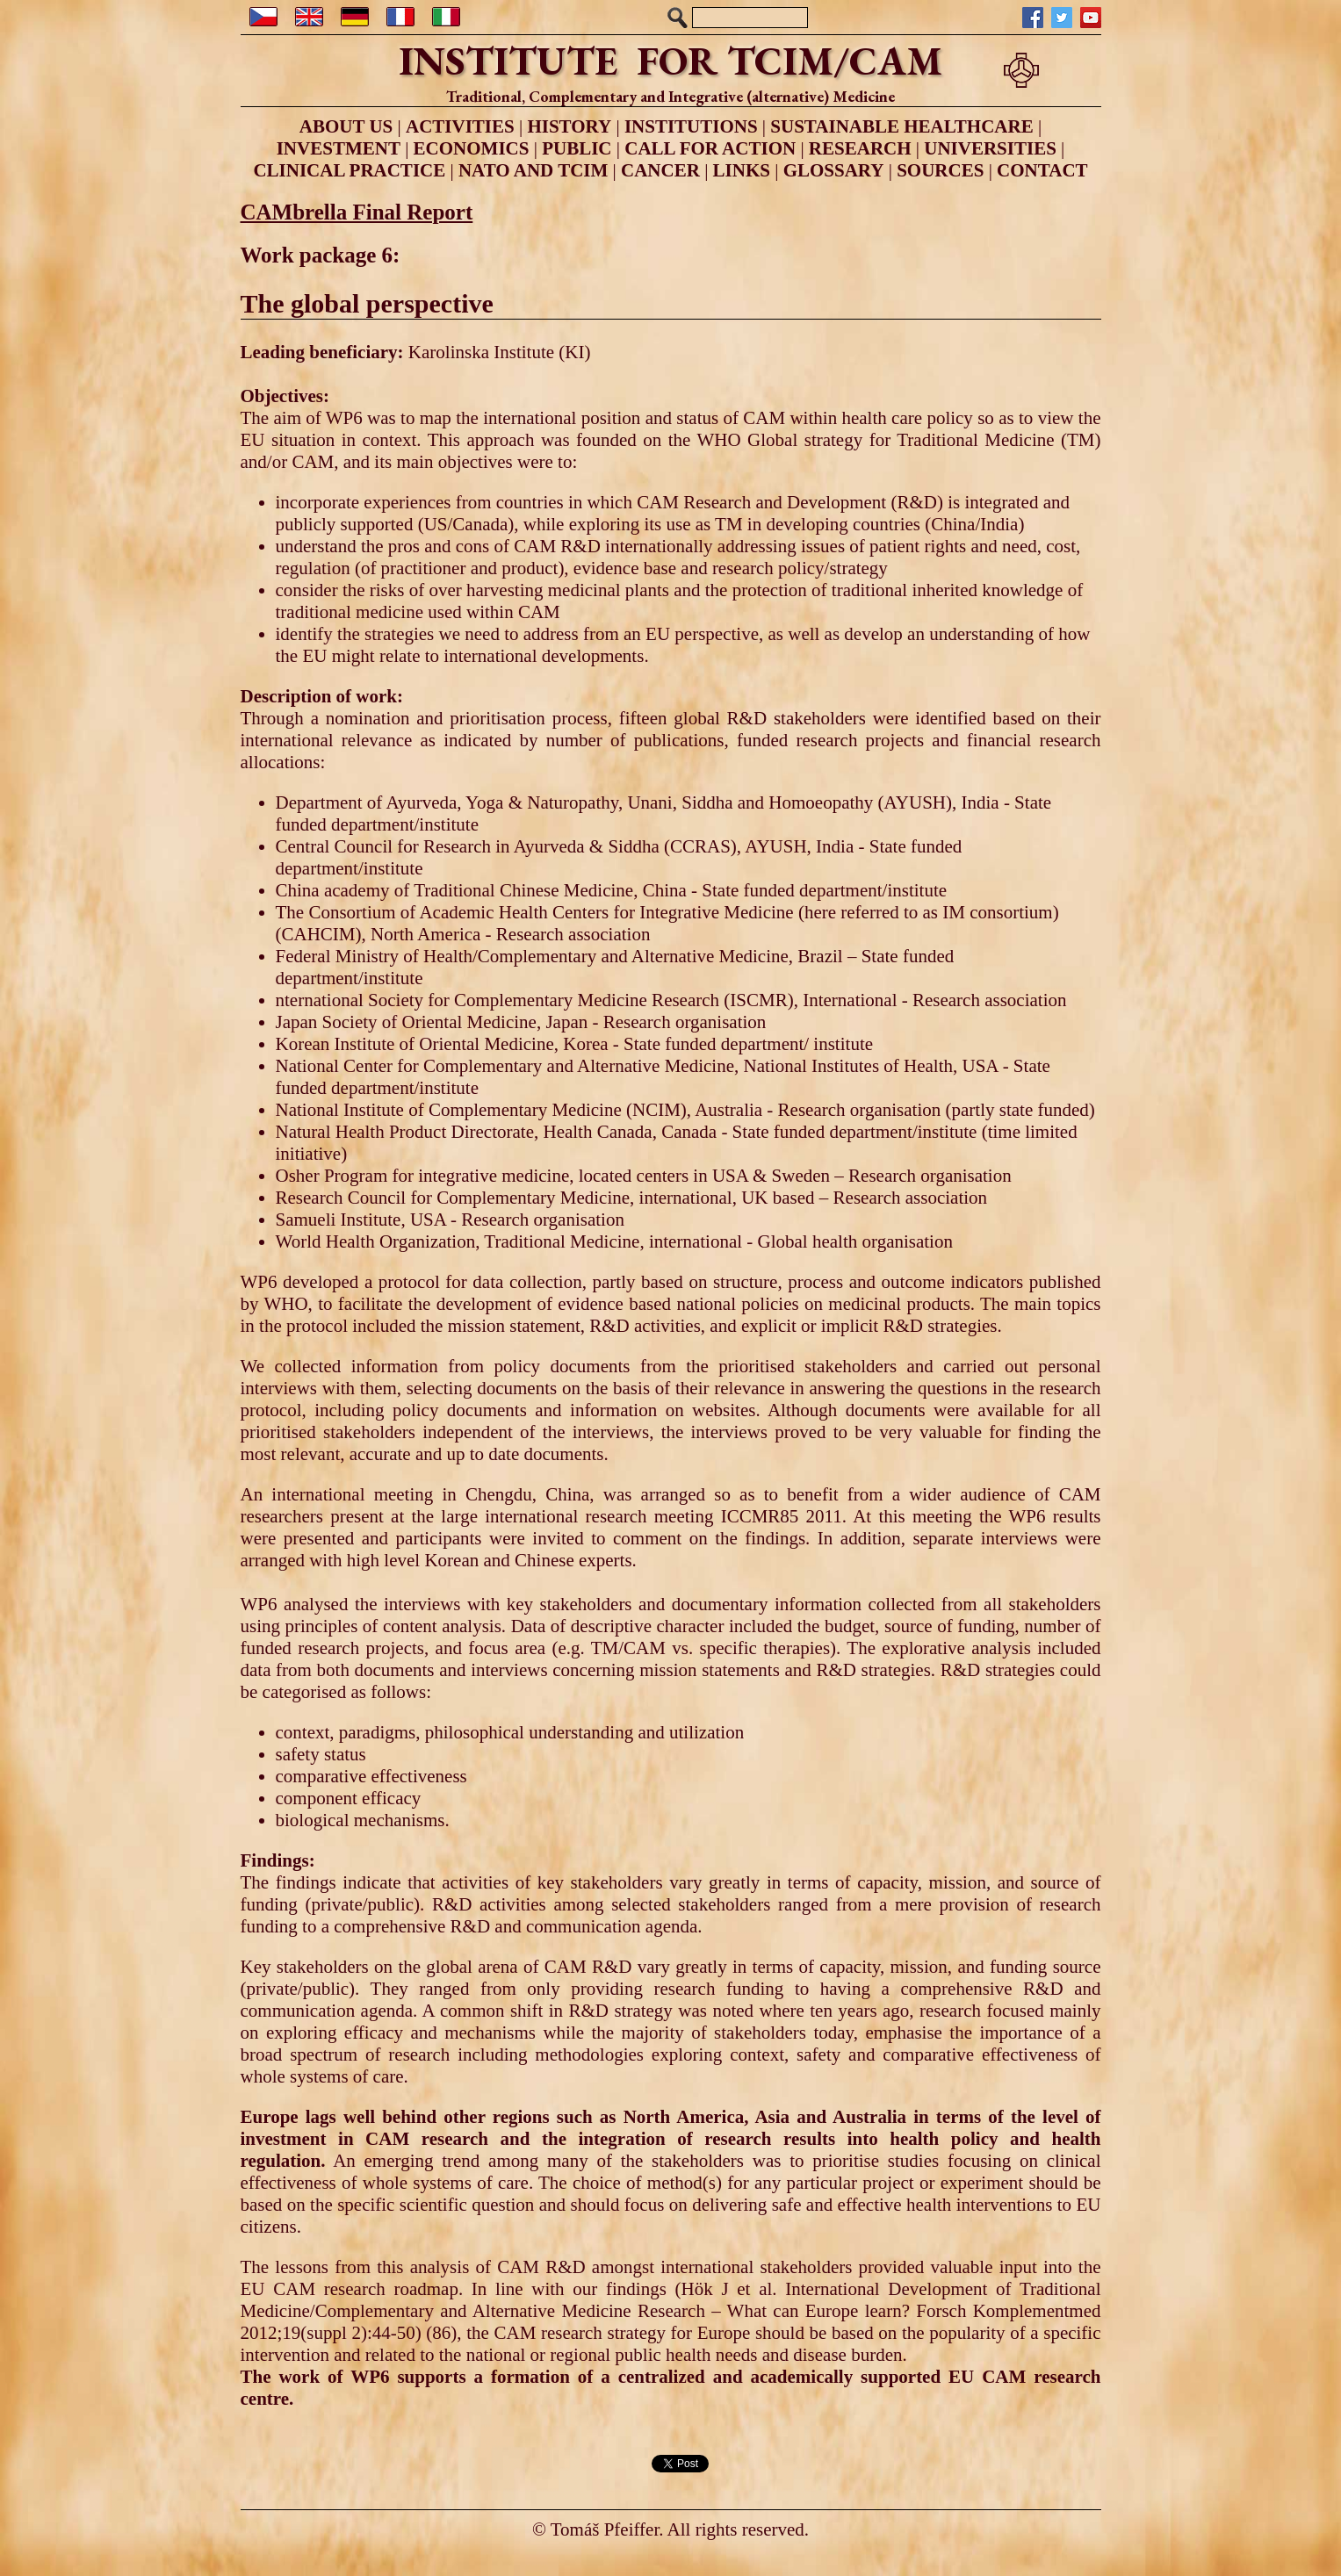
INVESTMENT (338, 148)
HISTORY (569, 126)
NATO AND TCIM (533, 170)
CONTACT (1042, 170)
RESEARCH (860, 148)
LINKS (741, 170)
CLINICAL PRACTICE (349, 170)
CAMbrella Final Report (357, 212)
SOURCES (940, 170)
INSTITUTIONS (691, 126)
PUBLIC (576, 148)
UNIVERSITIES (990, 148)
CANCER (660, 170)
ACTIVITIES (460, 126)
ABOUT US (346, 126)
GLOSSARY (833, 170)
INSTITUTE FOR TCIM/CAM (670, 60)
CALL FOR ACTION (710, 148)
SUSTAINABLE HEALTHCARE (901, 126)
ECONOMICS (472, 148)
